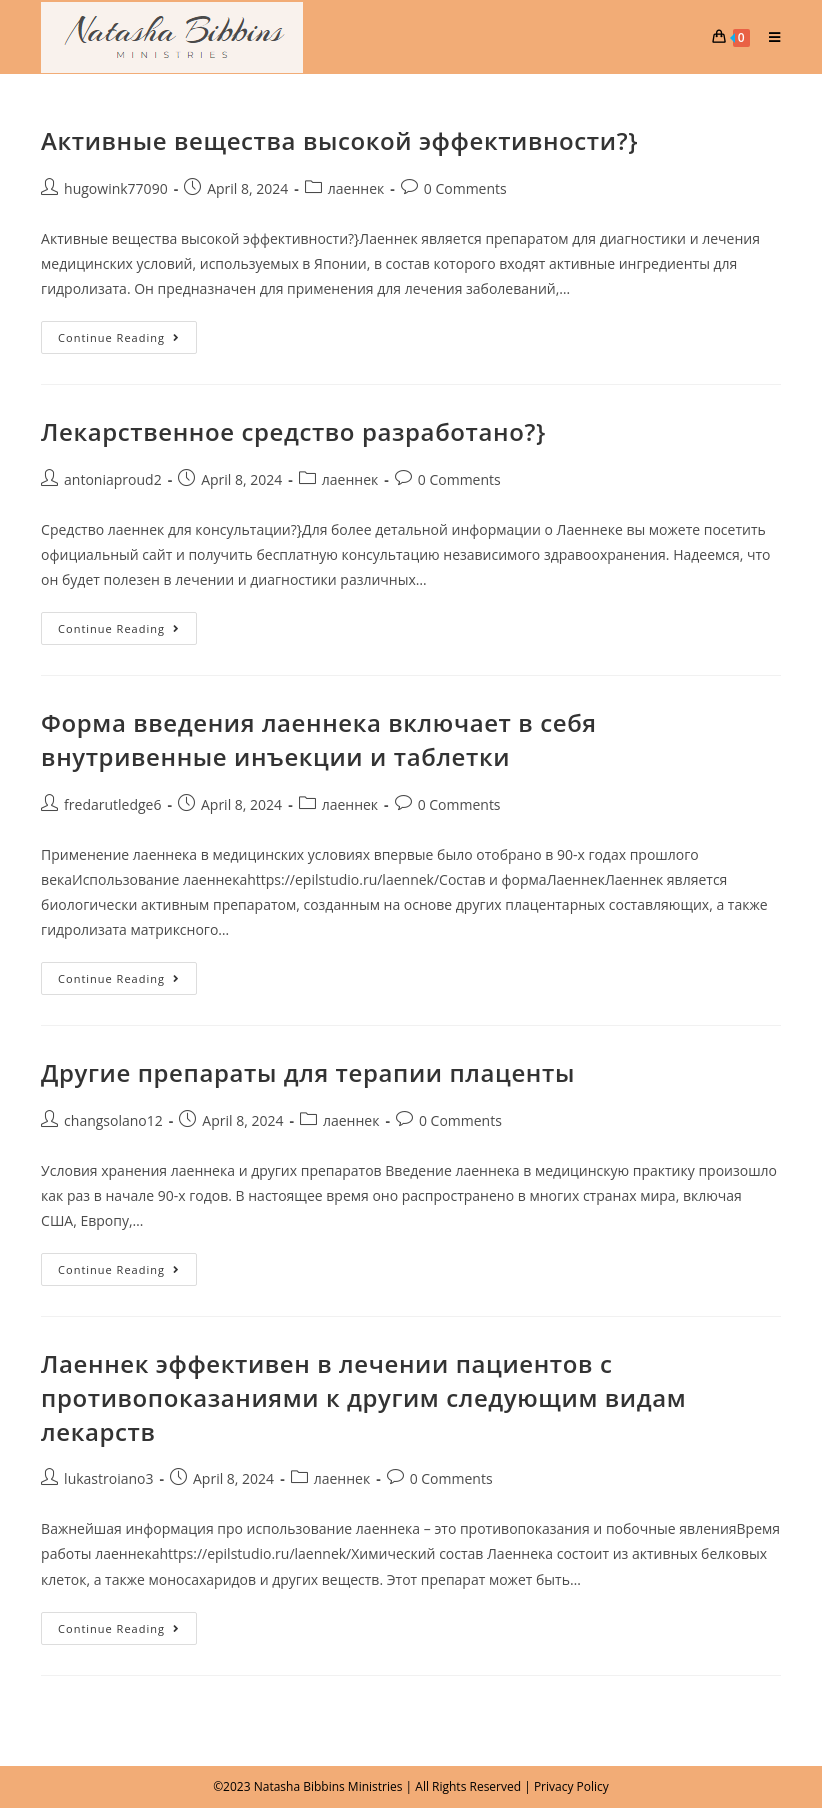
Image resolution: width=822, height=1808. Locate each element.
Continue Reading (127, 333)
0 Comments (465, 188)
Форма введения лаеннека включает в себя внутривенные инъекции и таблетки (319, 739)
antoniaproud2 (113, 479)
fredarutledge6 (112, 804)
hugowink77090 (116, 188)
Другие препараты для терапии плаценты (308, 1072)
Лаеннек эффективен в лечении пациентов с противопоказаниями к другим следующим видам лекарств (363, 1397)
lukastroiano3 (108, 1478)
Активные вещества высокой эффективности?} (339, 140)
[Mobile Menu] (767, 37)
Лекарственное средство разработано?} (293, 431)
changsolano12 (113, 1120)
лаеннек (356, 188)
